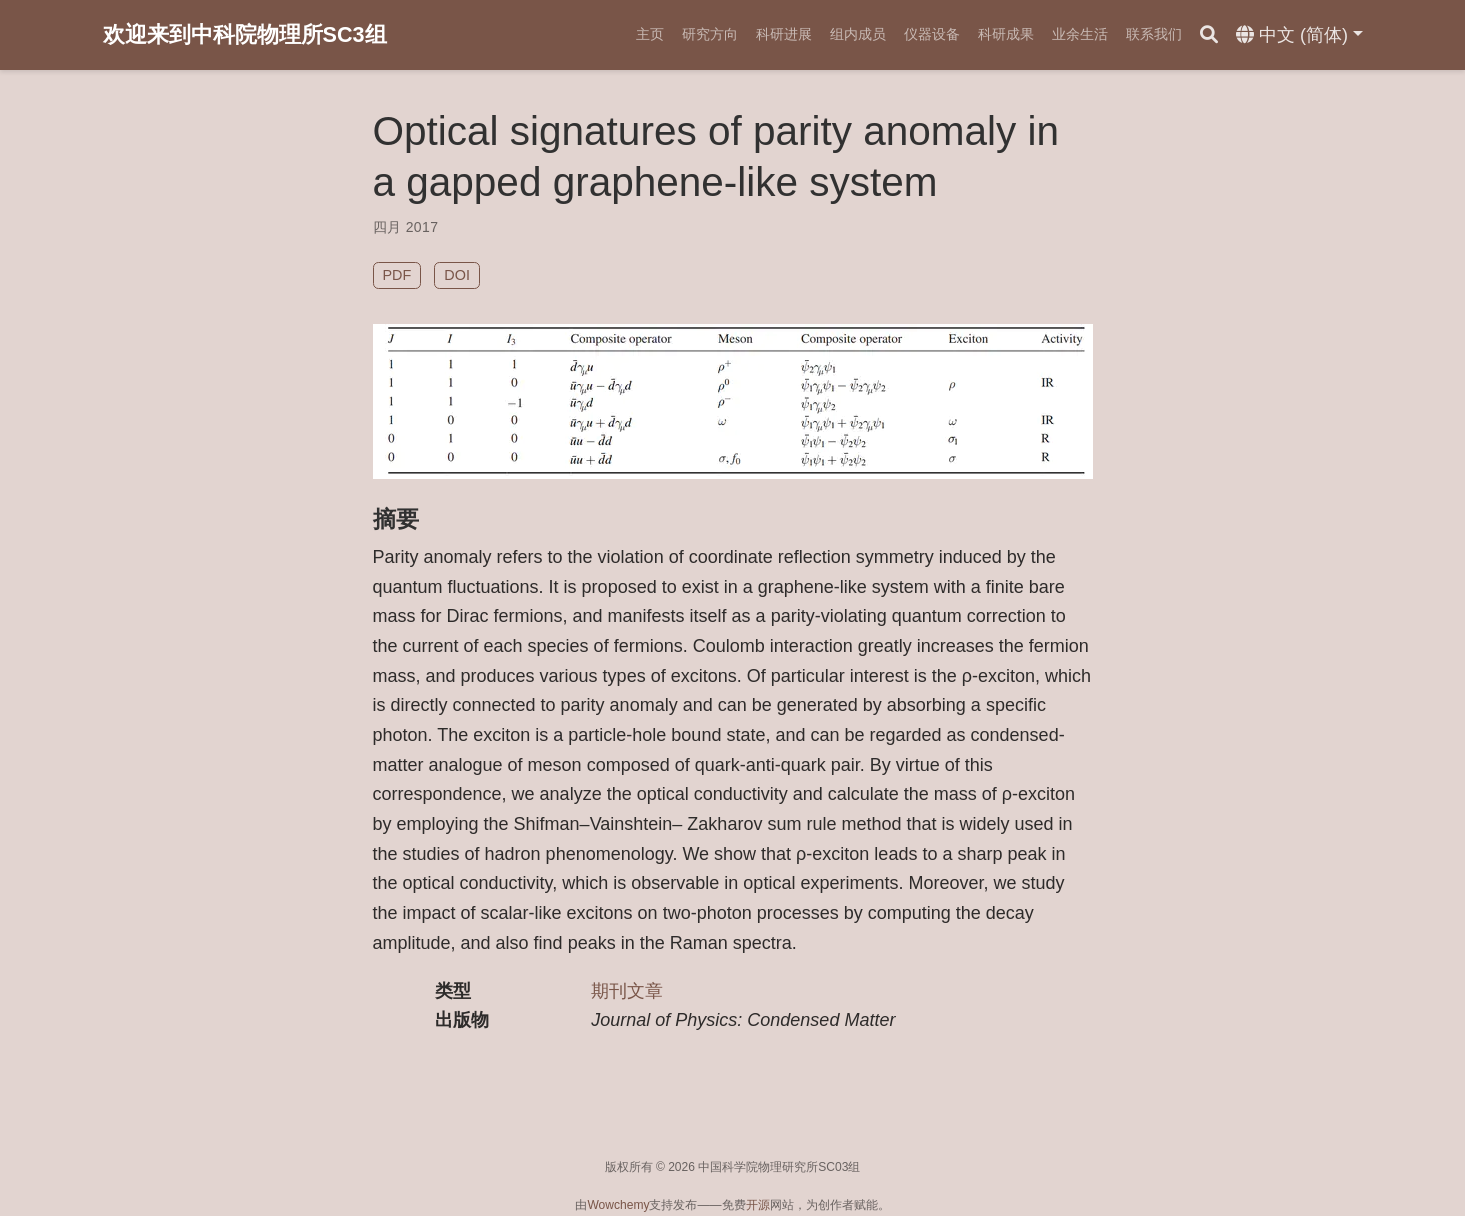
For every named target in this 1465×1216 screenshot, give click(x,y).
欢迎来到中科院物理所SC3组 (245, 34)
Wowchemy (618, 1205)
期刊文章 (627, 991)
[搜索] (1209, 35)
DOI (457, 275)
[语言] (1299, 35)
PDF (397, 275)
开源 (758, 1205)
